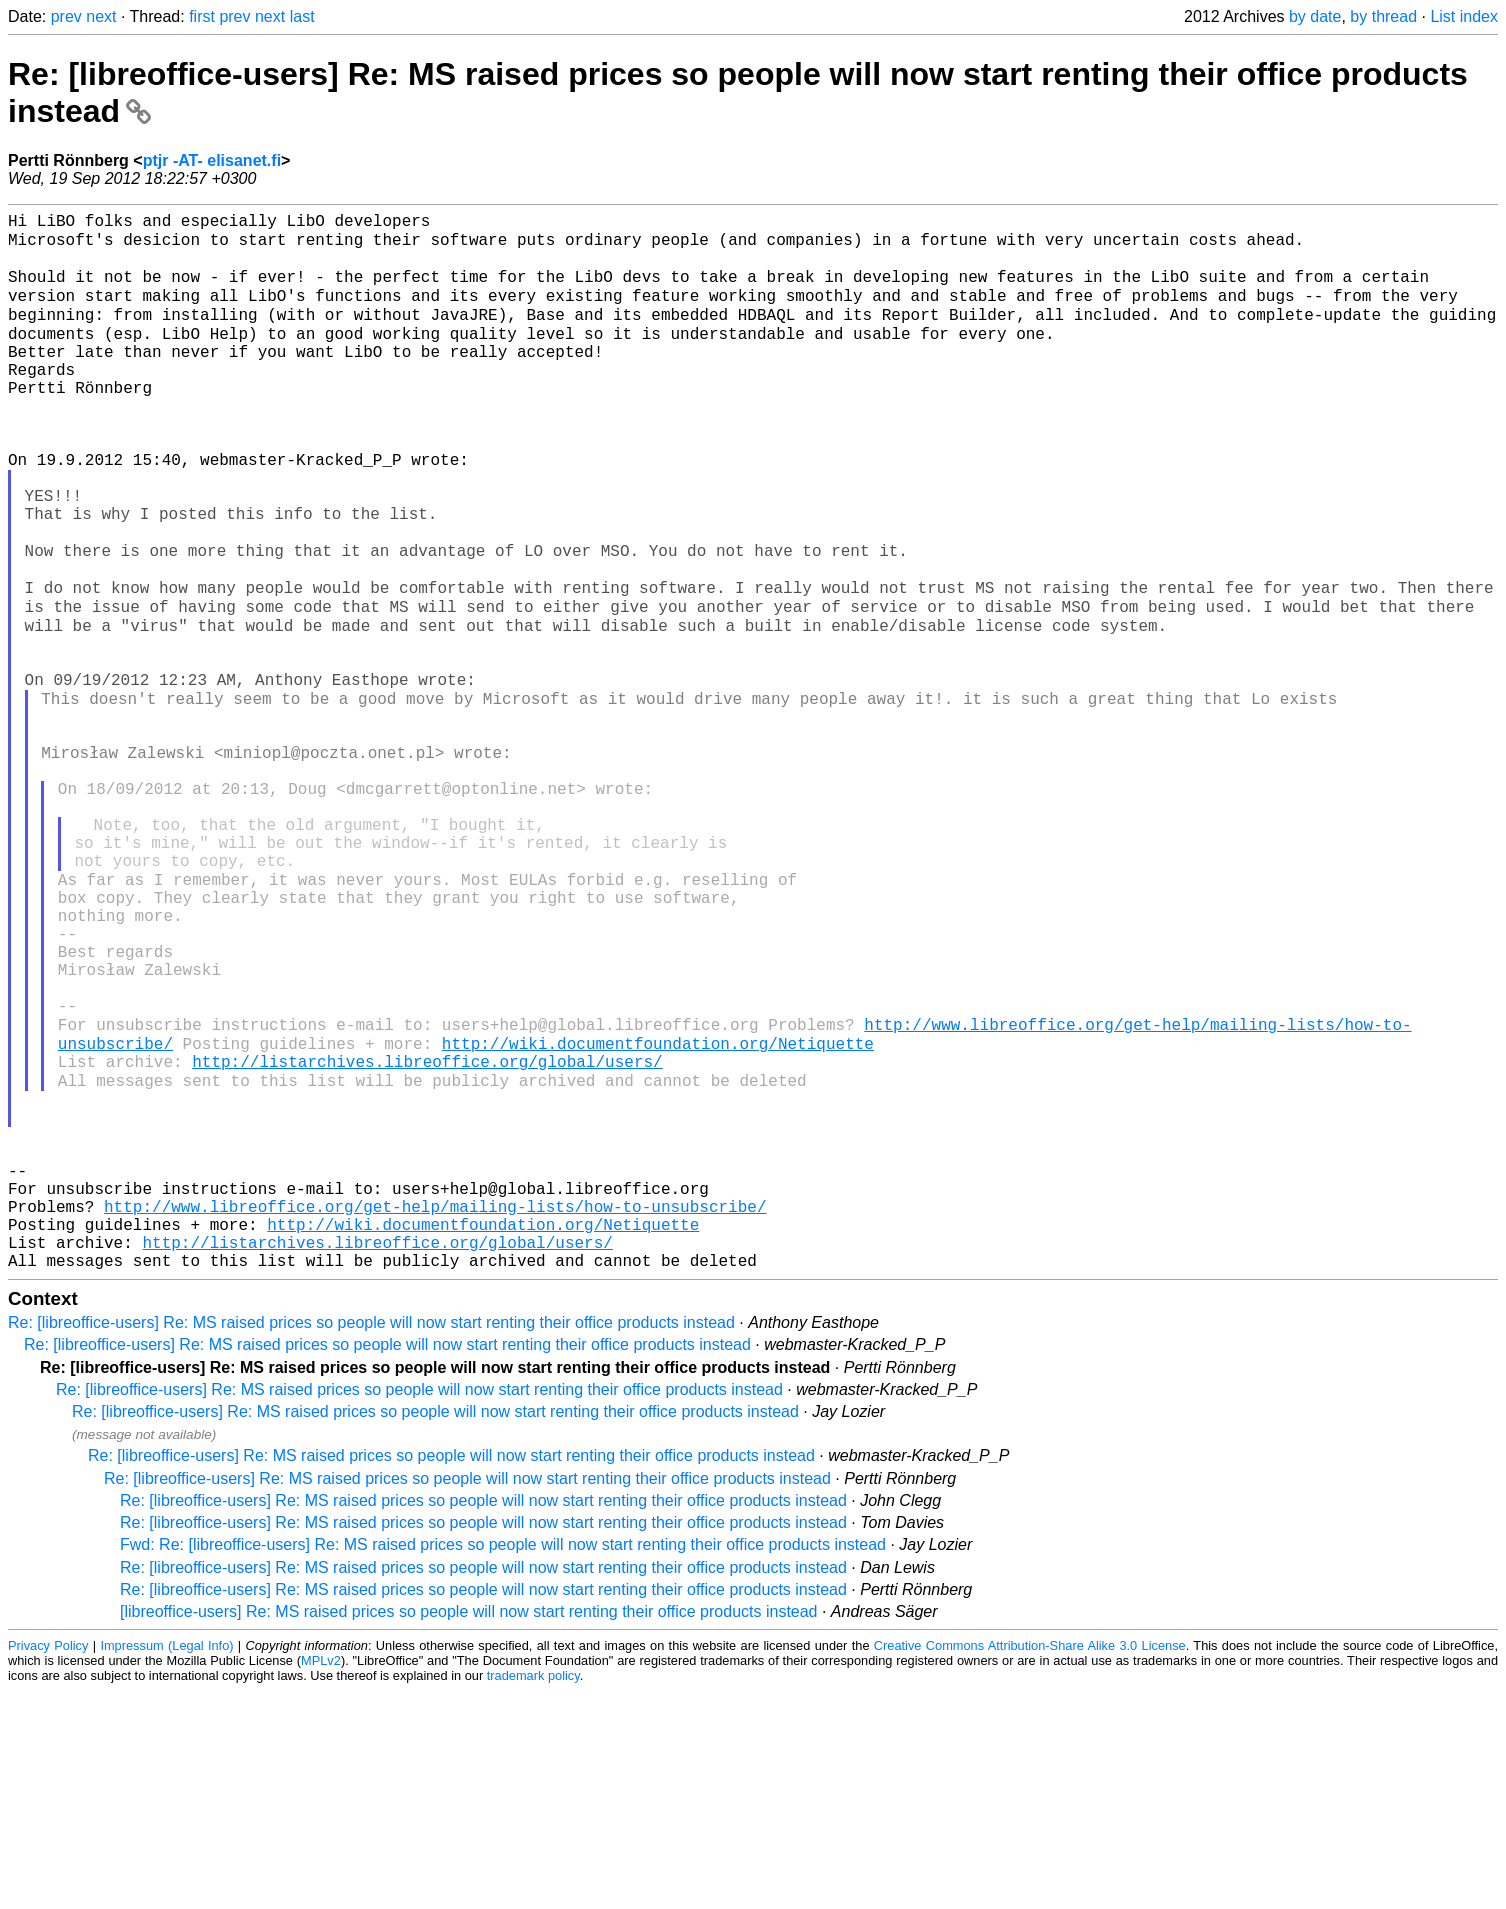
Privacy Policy (48, 1863)
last (302, 16)
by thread (1383, 16)
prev (66, 16)
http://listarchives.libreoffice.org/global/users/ (427, 1236)
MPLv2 (321, 1878)
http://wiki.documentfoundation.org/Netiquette (658, 1214)
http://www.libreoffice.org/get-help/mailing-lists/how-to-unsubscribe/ (435, 1412)
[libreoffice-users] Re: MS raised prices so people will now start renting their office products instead (469, 1829)
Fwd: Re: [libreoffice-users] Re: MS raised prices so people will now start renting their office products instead (503, 1762)
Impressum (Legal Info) (166, 1863)
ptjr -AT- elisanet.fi (212, 160)
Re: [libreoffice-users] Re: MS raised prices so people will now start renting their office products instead (371, 1540)
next (101, 16)
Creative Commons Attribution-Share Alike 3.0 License (1030, 1863)
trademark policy (533, 1893)
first (202, 16)
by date (1315, 16)
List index (1464, 16)
